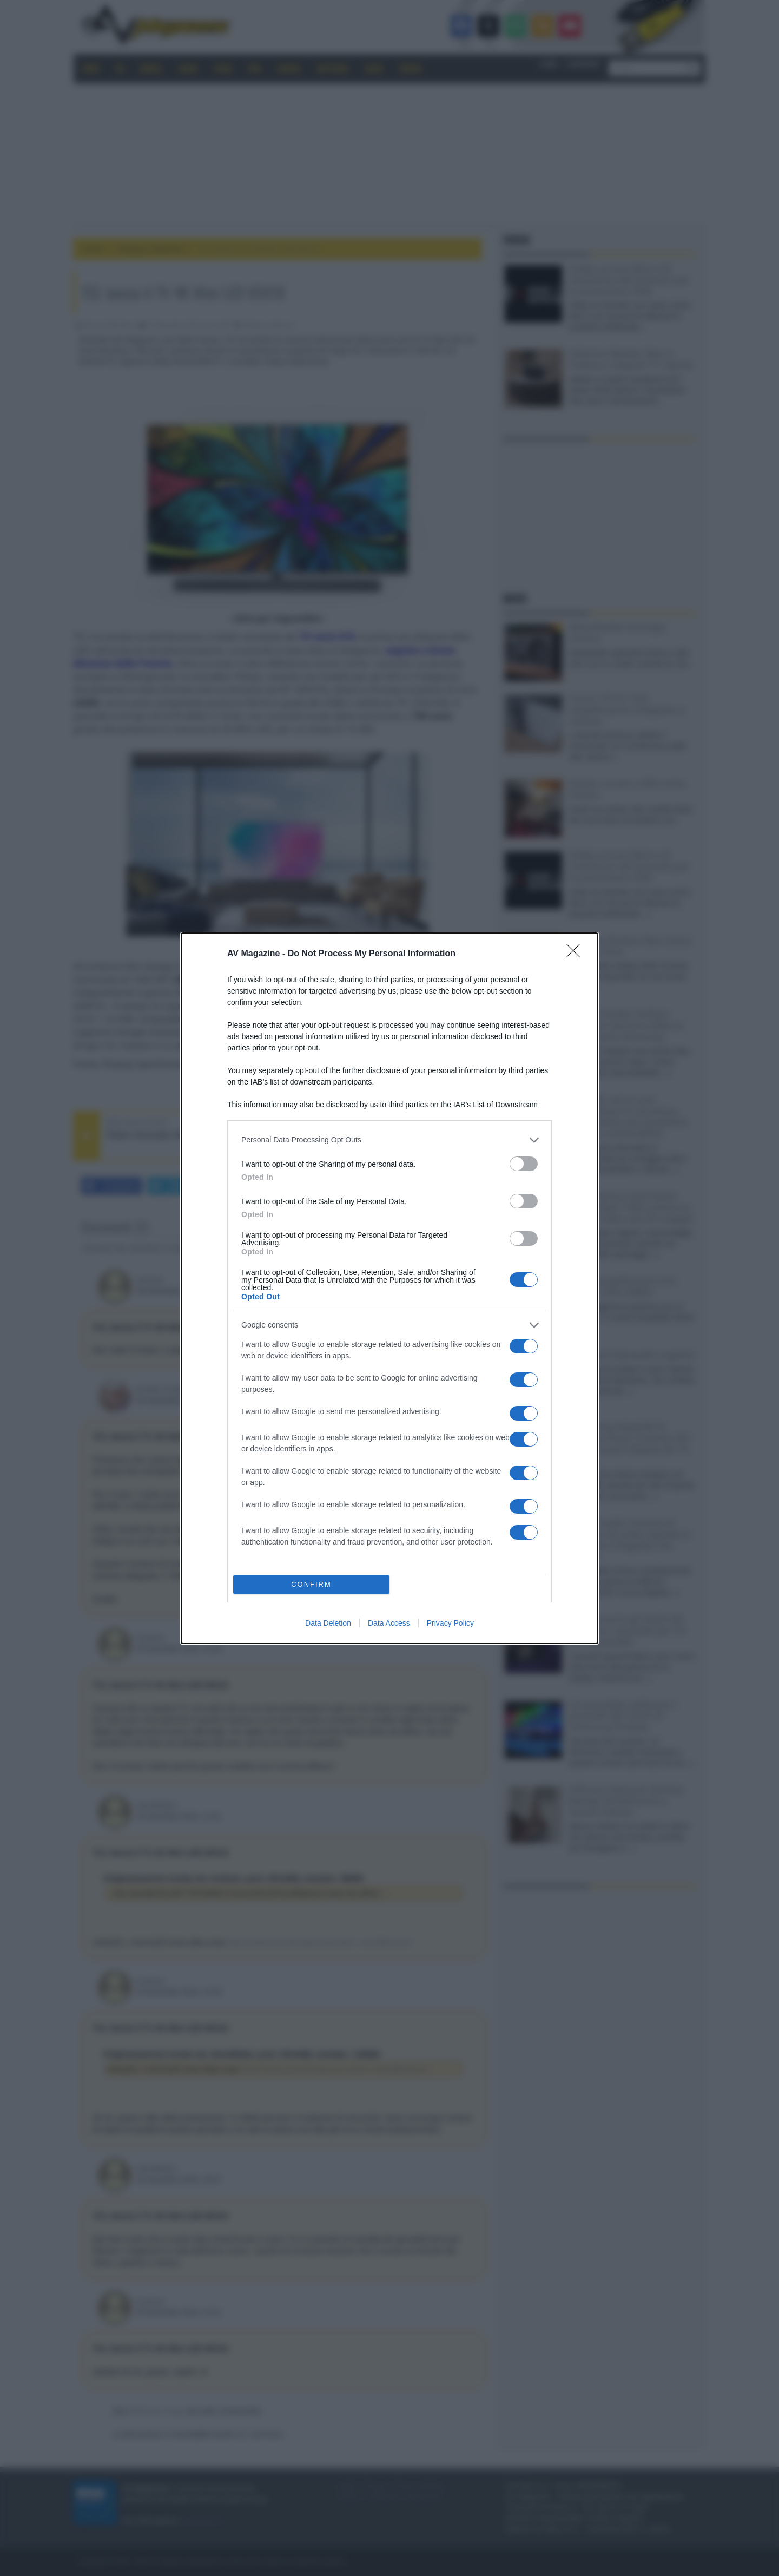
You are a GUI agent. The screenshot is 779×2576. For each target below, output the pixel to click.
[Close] (576, 954)
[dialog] (389, 1288)
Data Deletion (328, 1623)
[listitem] (389, 1140)
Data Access (389, 1623)
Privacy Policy (450, 1623)
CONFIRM (311, 1584)
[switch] (524, 1163)
